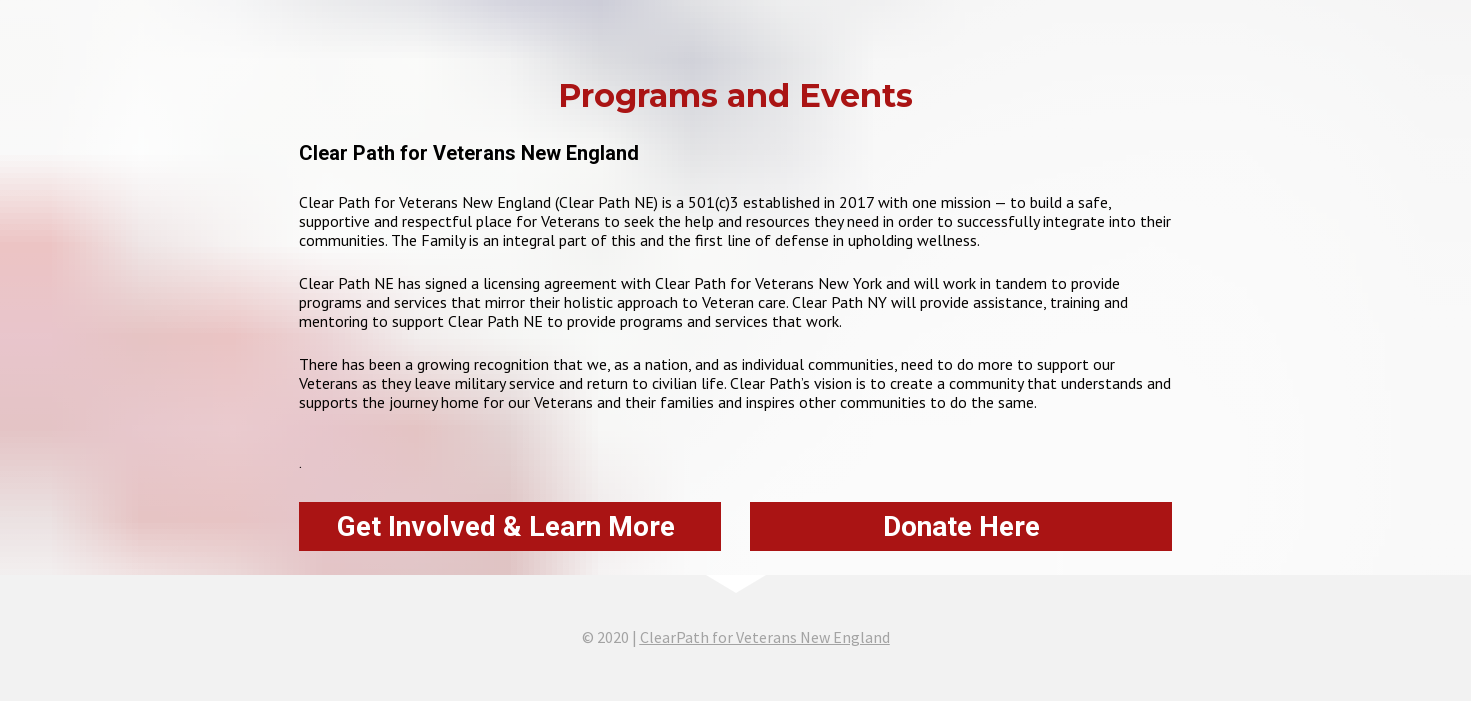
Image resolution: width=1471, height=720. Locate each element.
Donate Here (961, 526)
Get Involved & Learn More (509, 526)
